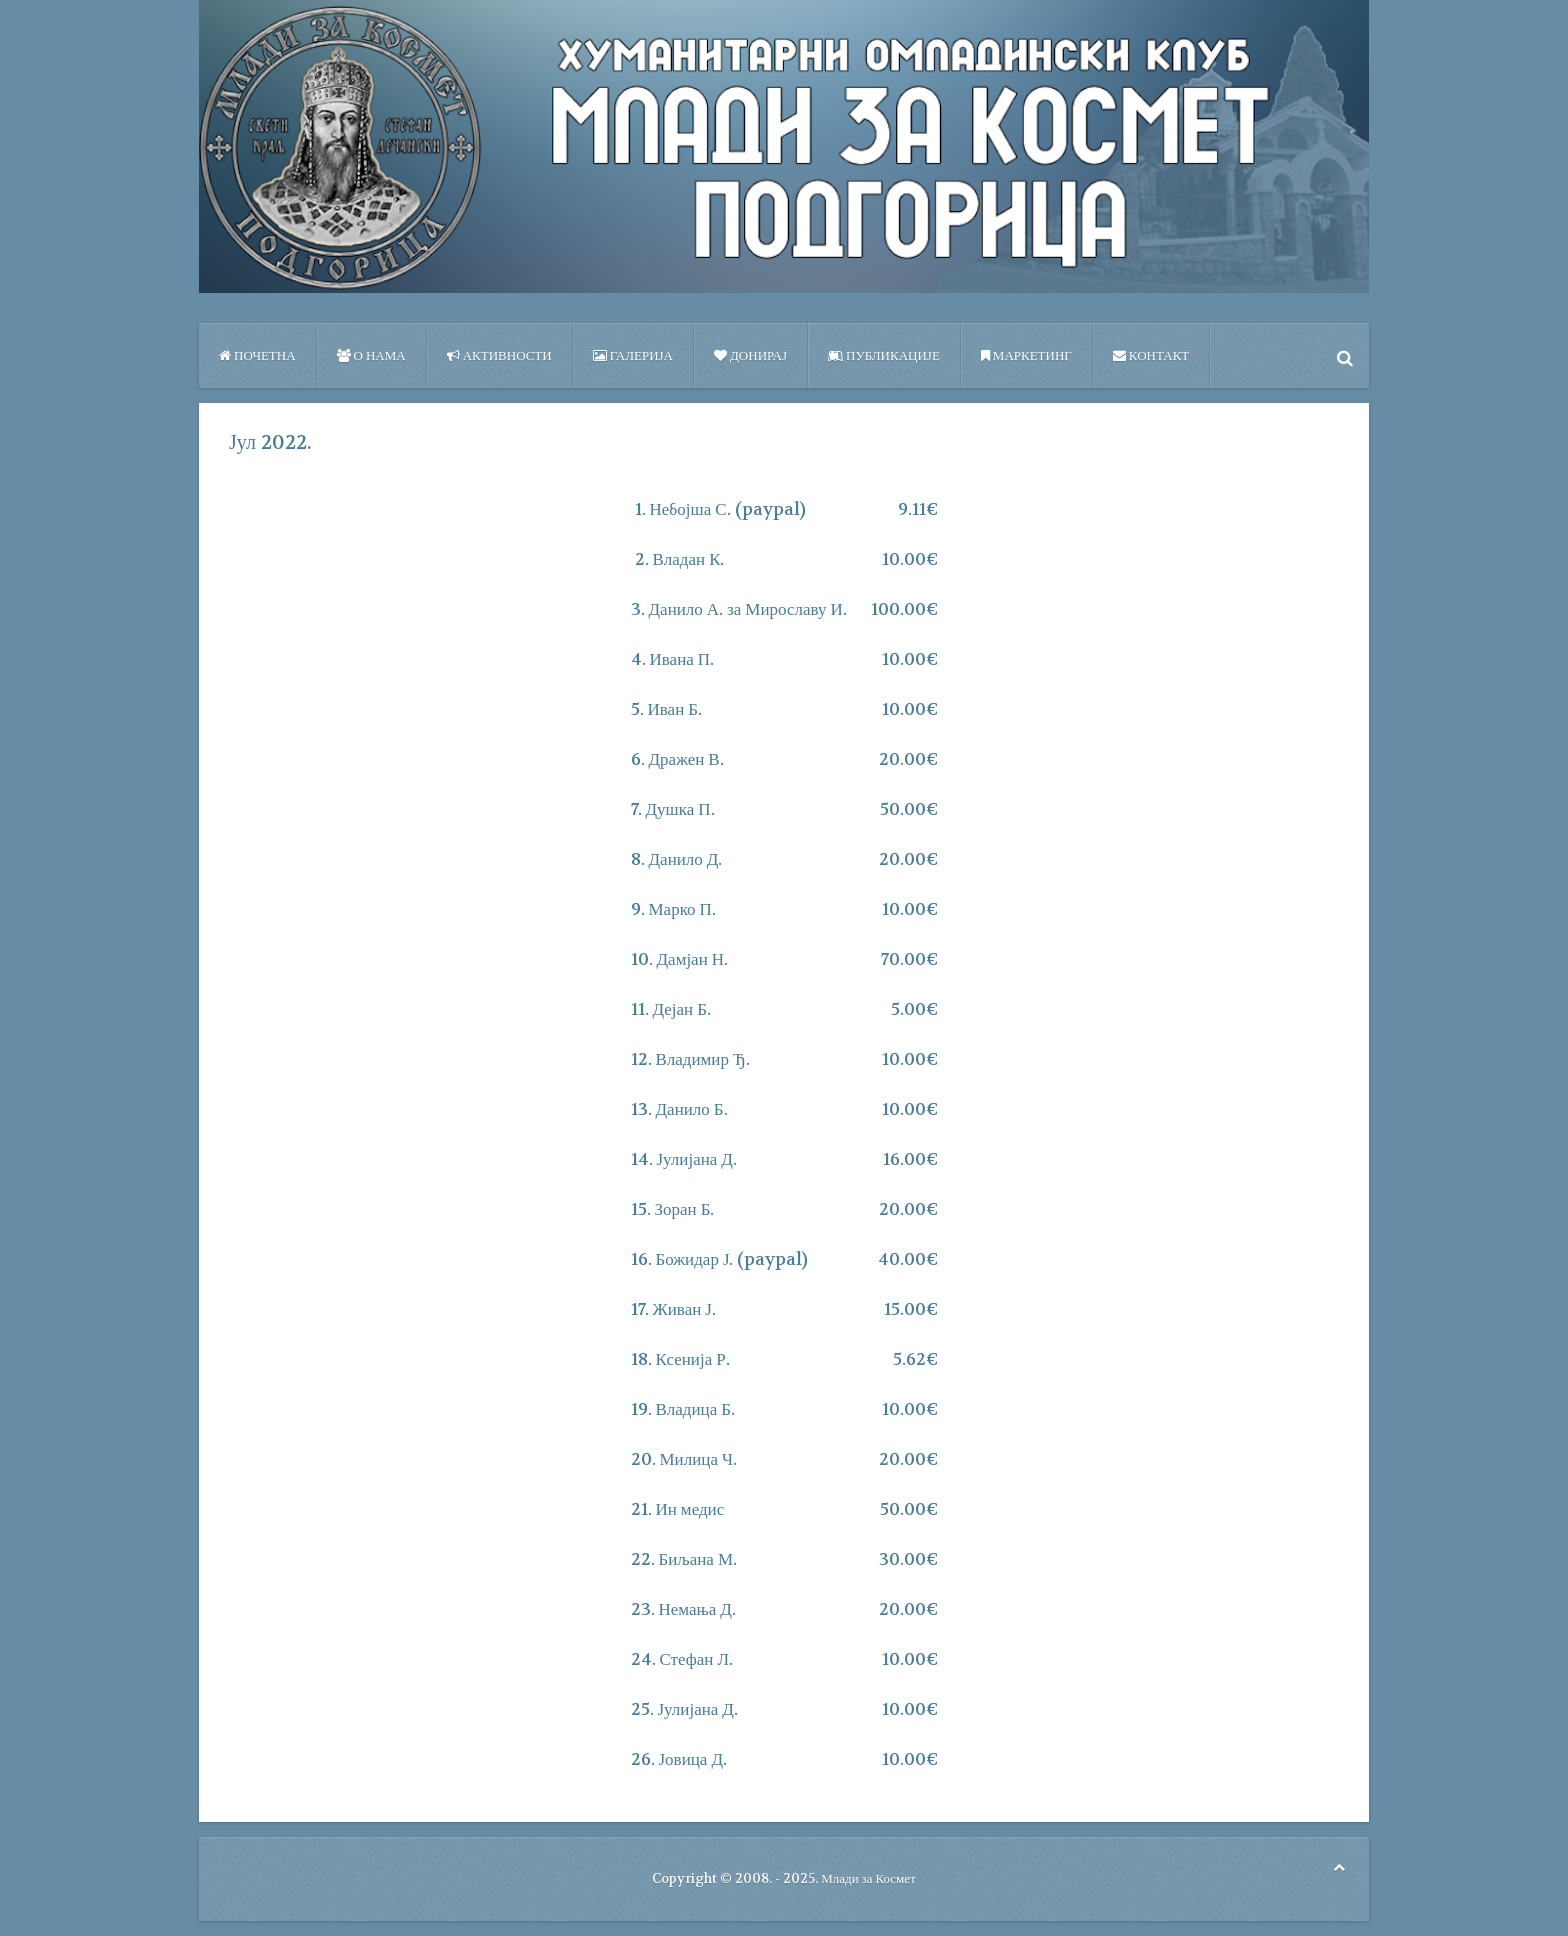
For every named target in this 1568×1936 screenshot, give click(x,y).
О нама (371, 355)
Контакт (1151, 355)
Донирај (750, 355)
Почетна (257, 355)
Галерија (633, 355)
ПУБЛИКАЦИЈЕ (884, 355)
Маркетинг (1026, 355)
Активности (499, 355)
